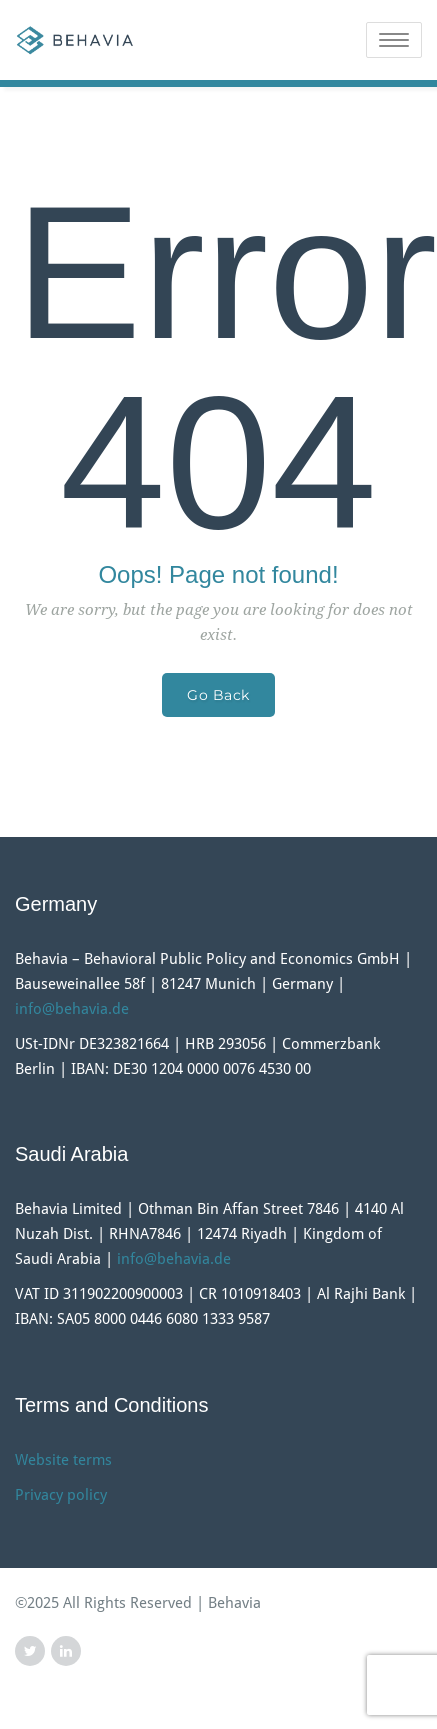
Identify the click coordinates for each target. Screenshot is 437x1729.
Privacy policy (61, 1495)
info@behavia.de (72, 1009)
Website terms (63, 1460)
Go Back (218, 695)
